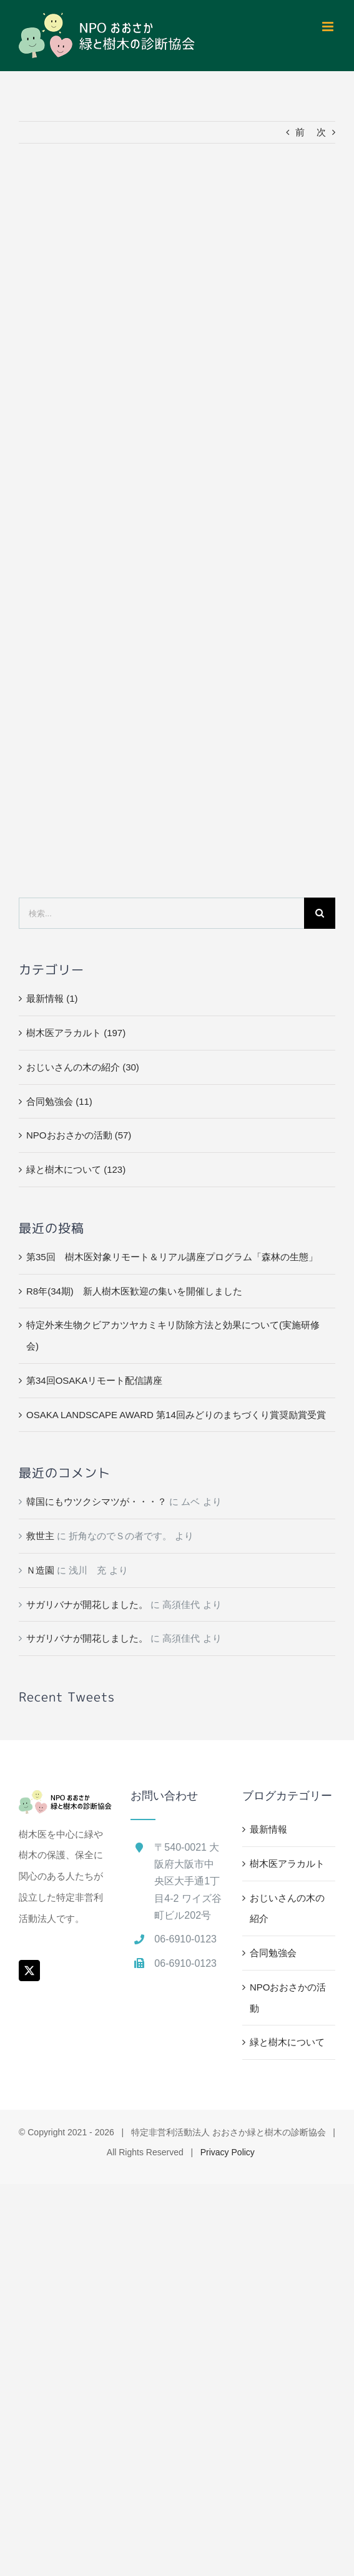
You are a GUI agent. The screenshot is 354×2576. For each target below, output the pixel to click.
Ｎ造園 (40, 1570)
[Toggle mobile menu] (328, 26)
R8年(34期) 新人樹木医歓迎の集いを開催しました (134, 1291)
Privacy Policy (227, 2152)
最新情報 (268, 1829)
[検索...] (161, 913)
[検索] (319, 913)
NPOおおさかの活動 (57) (78, 1135)
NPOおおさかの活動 (288, 1998)
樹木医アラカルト (287, 1863)
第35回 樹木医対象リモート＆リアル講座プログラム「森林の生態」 (172, 1256)
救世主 (40, 1535)
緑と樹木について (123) (75, 1169)
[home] (65, 1800)
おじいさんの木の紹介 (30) (82, 1067)
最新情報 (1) (52, 998)
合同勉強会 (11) (59, 1101)
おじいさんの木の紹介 (287, 1908)
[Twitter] (29, 1970)
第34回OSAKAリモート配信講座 (94, 1380)
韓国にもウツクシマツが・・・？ (96, 1501)
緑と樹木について (287, 2042)
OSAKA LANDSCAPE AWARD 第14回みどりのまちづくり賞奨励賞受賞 (176, 1414)
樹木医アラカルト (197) (75, 1032)
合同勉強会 (273, 1952)
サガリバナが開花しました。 (87, 1604)
